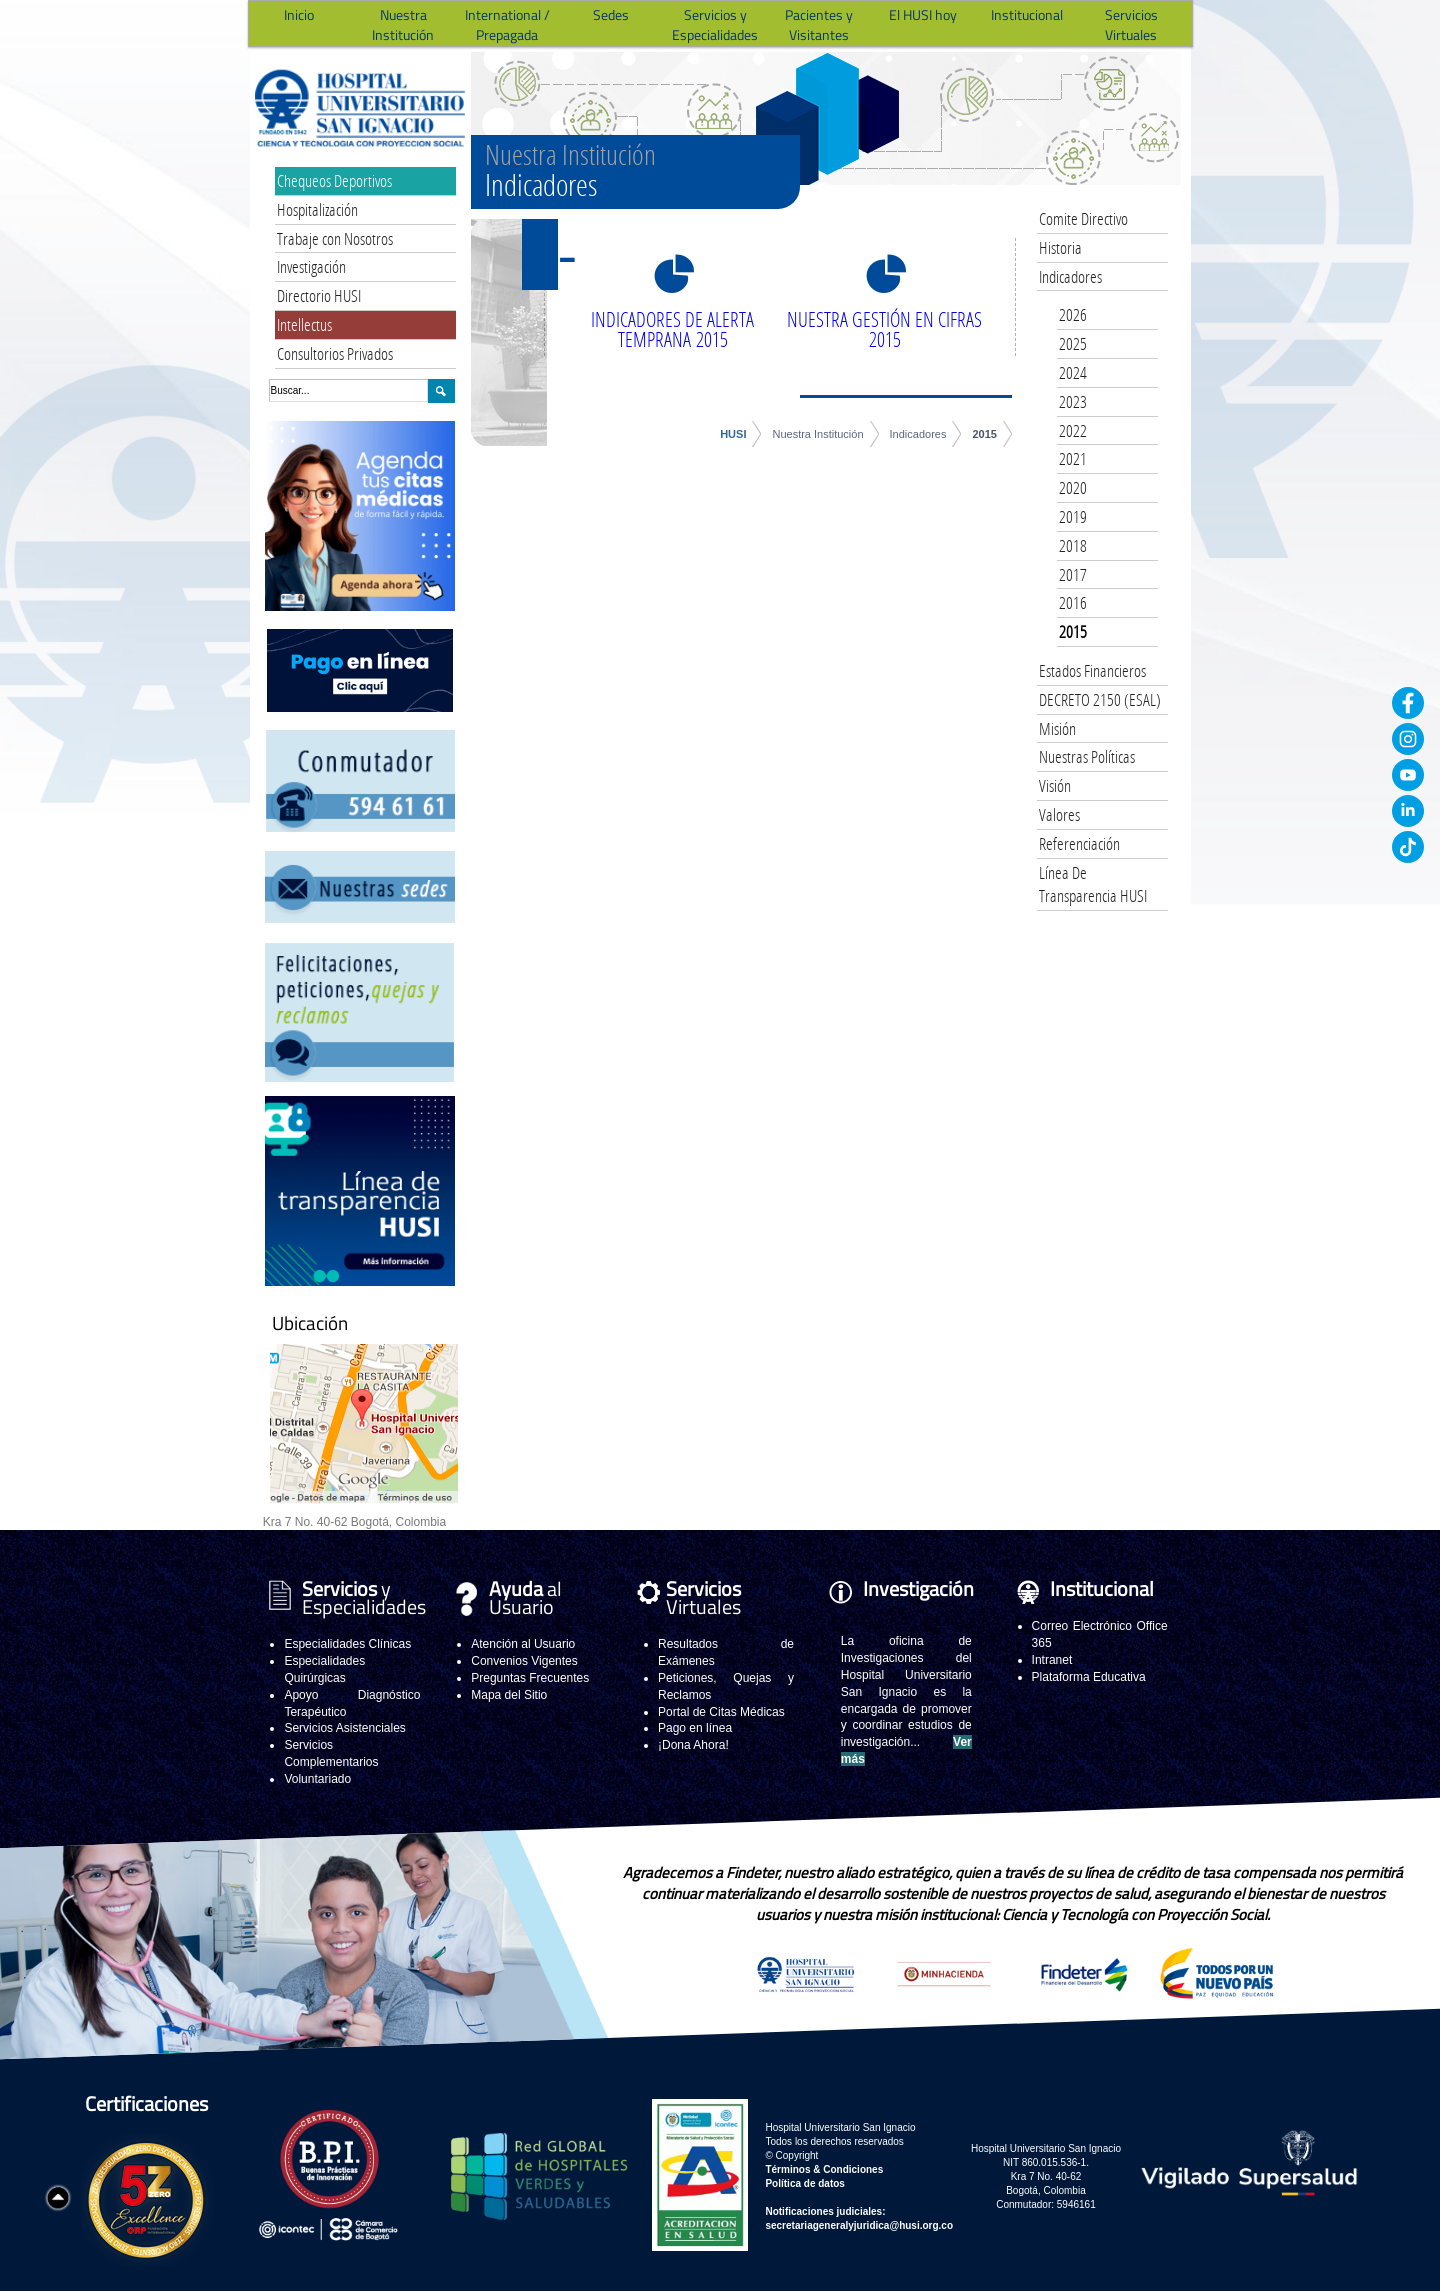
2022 (1073, 430)
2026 (1073, 314)
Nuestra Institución (817, 434)
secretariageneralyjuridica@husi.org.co (859, 2225)
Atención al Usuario (523, 1644)
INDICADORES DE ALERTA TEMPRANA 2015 (672, 329)
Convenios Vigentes (524, 1661)
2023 (1073, 401)
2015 (984, 434)
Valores (1059, 814)
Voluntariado (317, 1779)
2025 (1073, 343)
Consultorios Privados (335, 353)
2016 (1073, 602)
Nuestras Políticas (1087, 756)
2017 (1073, 574)
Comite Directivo (1083, 218)
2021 (1073, 458)
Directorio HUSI (319, 295)
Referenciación (1079, 843)
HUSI (733, 434)
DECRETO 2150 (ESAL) (1100, 699)
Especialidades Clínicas (347, 1644)
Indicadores (918, 434)
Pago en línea (695, 1728)
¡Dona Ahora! (693, 1745)
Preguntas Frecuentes (530, 1678)
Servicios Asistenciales (344, 1728)
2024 (1073, 372)
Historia (1060, 247)
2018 (1073, 545)
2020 (1073, 487)
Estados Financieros (1092, 670)
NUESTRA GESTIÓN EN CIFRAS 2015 (884, 329)
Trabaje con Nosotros (335, 238)
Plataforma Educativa (1089, 1677)
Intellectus (304, 324)
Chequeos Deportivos (334, 180)
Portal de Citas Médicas (721, 1712)
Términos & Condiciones (824, 2169)
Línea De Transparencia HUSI (1093, 884)
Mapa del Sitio (509, 1695)
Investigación (311, 266)
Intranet (1052, 1660)
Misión (1057, 728)
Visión (1055, 785)
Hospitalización (317, 209)
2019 (1073, 516)
